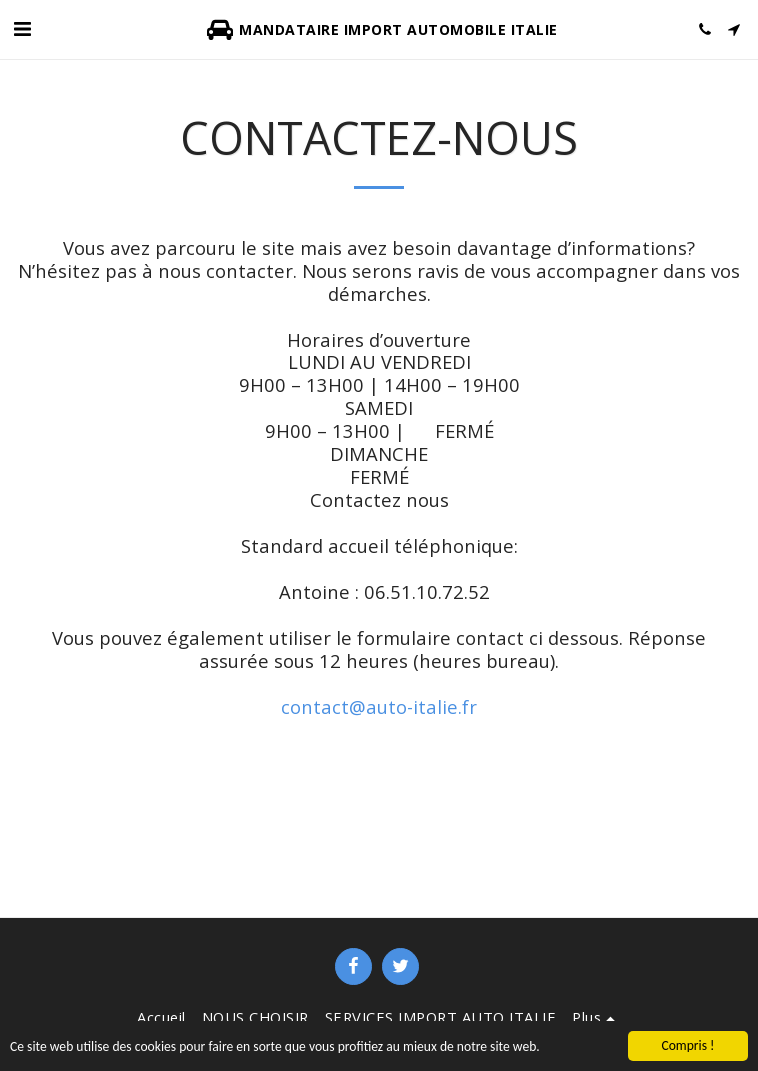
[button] (22, 28)
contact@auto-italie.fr (379, 706)
